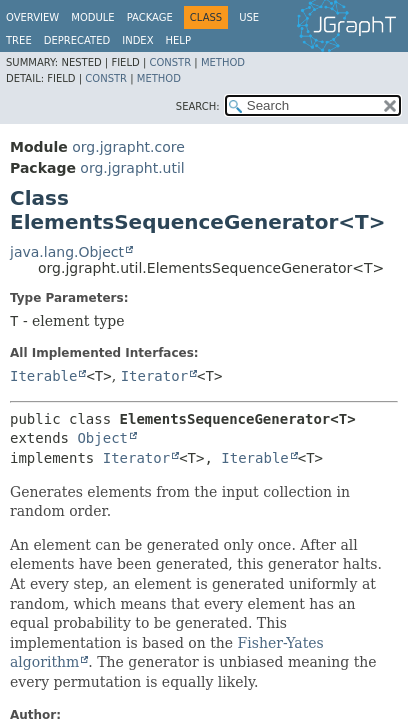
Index (137, 40)
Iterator (154, 376)
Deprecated (77, 40)
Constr (170, 62)
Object (102, 438)
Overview (32, 17)
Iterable (43, 376)
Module (92, 17)
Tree (19, 40)
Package (150, 17)
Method (223, 62)
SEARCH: (198, 106)
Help (178, 40)
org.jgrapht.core (128, 147)
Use (249, 17)
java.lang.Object (67, 252)
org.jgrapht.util (132, 168)
